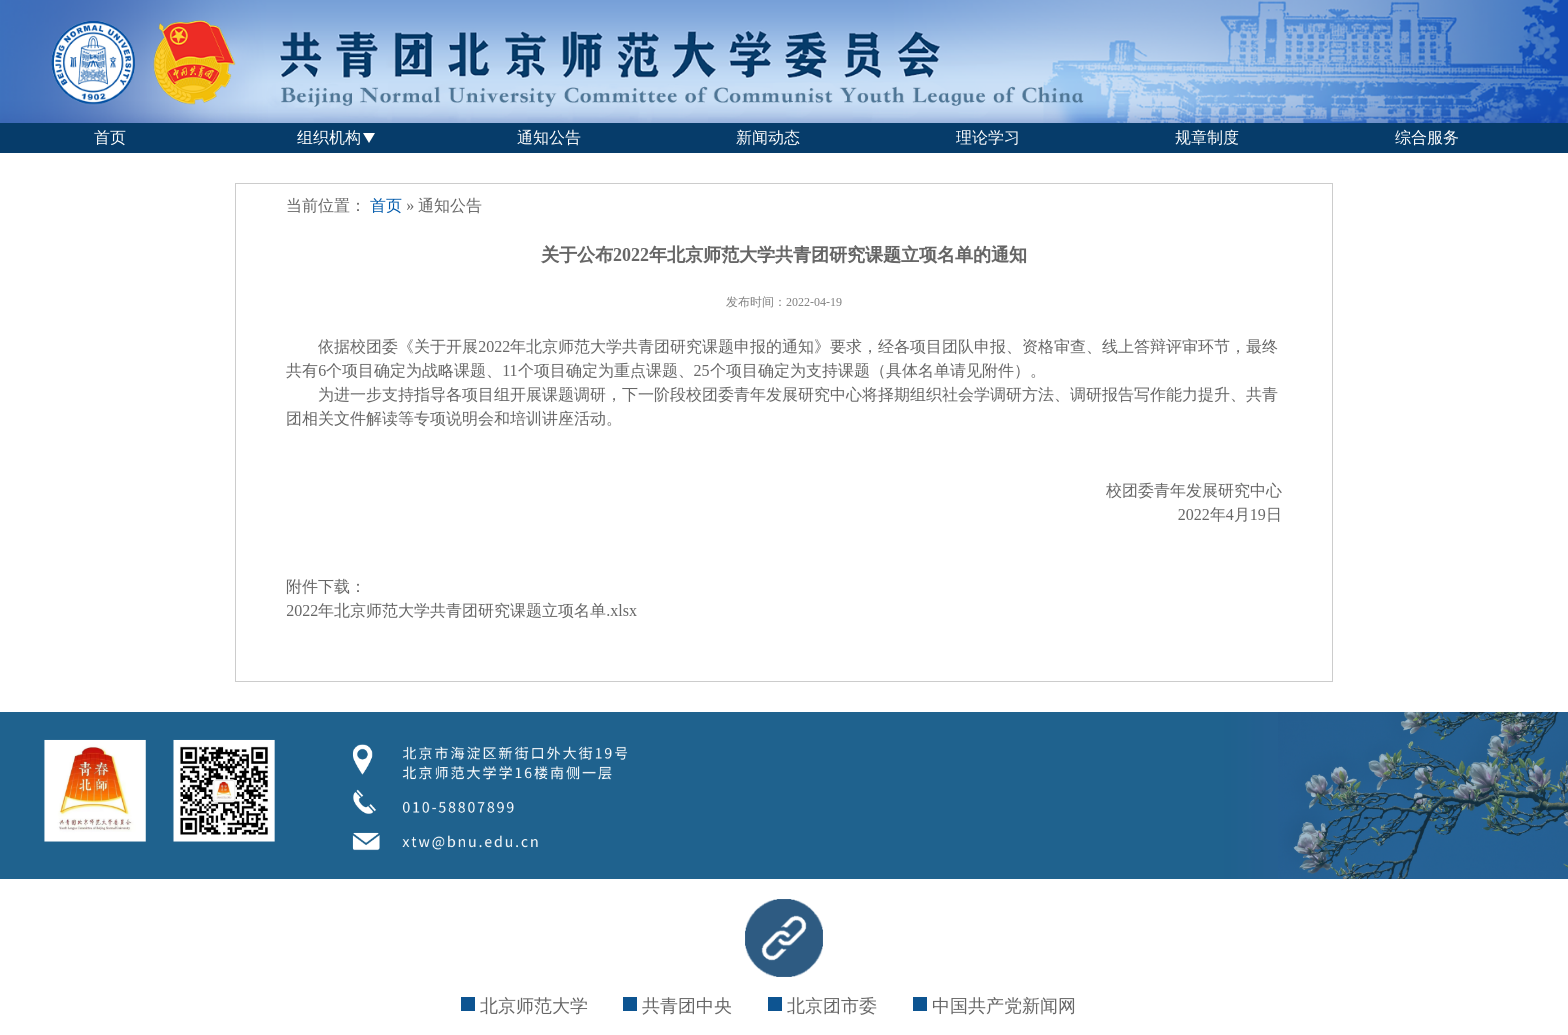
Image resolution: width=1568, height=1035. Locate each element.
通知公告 (549, 137)
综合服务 (1427, 137)
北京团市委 (822, 1006)
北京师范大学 (524, 1006)
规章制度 (1207, 137)
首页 (110, 137)
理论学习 (988, 137)
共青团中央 (677, 1006)
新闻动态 (768, 137)
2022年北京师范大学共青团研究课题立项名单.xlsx (461, 610)
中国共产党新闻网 (994, 1006)
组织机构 (329, 137)
